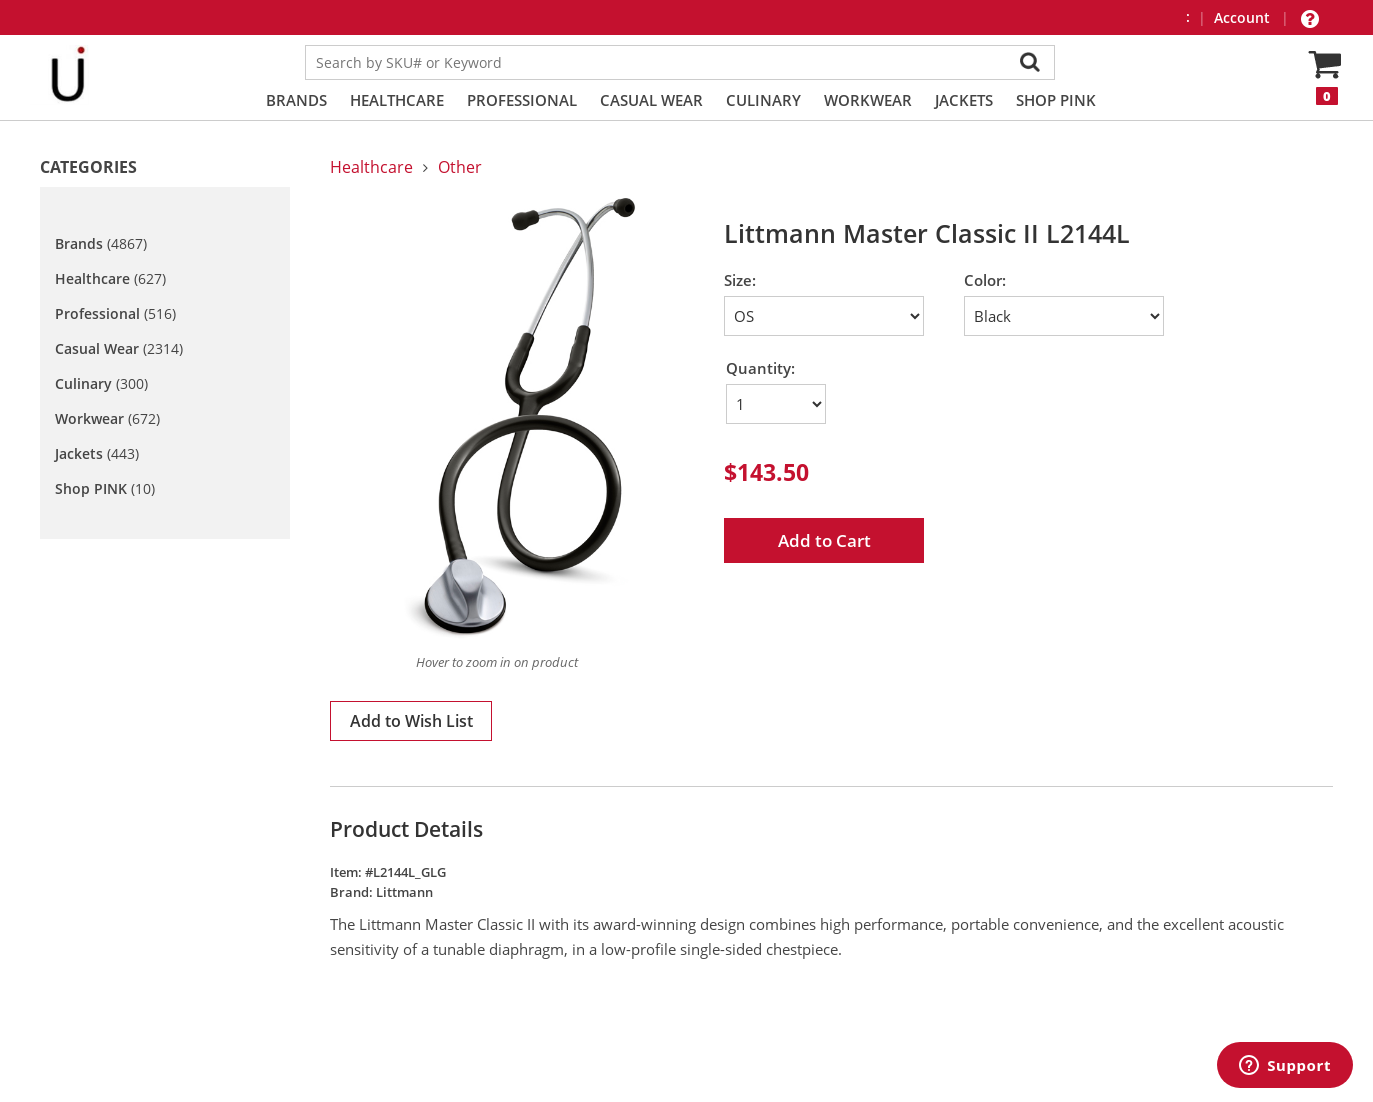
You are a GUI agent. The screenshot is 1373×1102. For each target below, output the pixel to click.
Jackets (964, 100)
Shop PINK (1056, 100)
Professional (522, 100)
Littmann (404, 892)
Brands (296, 100)
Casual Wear (651, 100)
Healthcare (397, 100)
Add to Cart (824, 540)
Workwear (868, 100)
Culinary (763, 100)
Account (1244, 17)
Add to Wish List (411, 721)
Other (460, 167)
